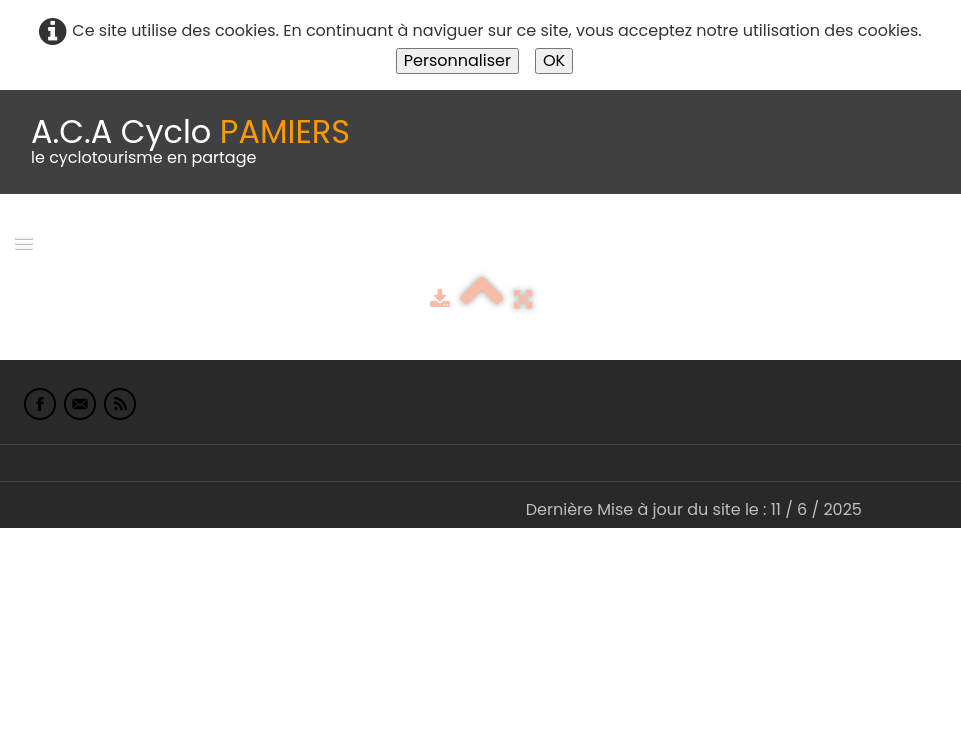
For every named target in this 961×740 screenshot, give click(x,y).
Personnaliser (457, 60)
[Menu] (24, 242)
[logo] (190, 142)
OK (554, 60)
